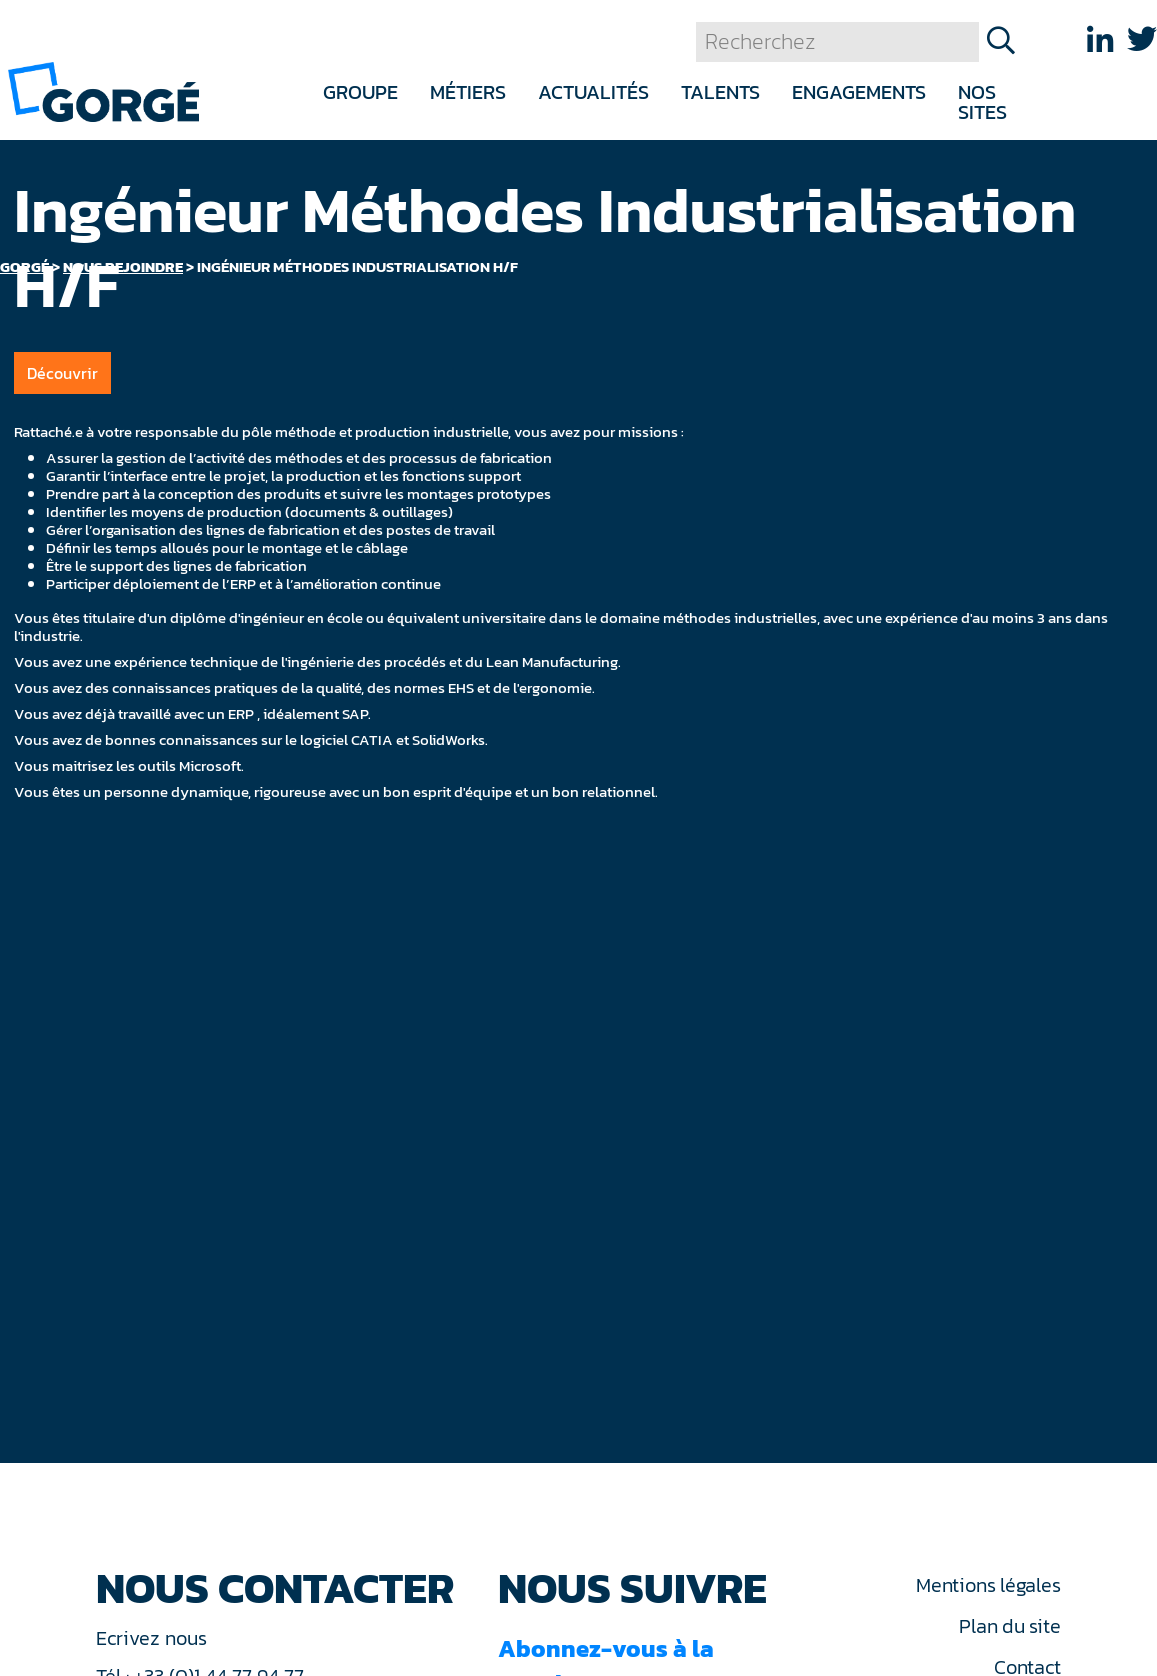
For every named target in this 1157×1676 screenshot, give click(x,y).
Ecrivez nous (154, 1638)
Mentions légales (988, 1585)
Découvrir (62, 373)
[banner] (103, 90)
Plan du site (1009, 1626)
